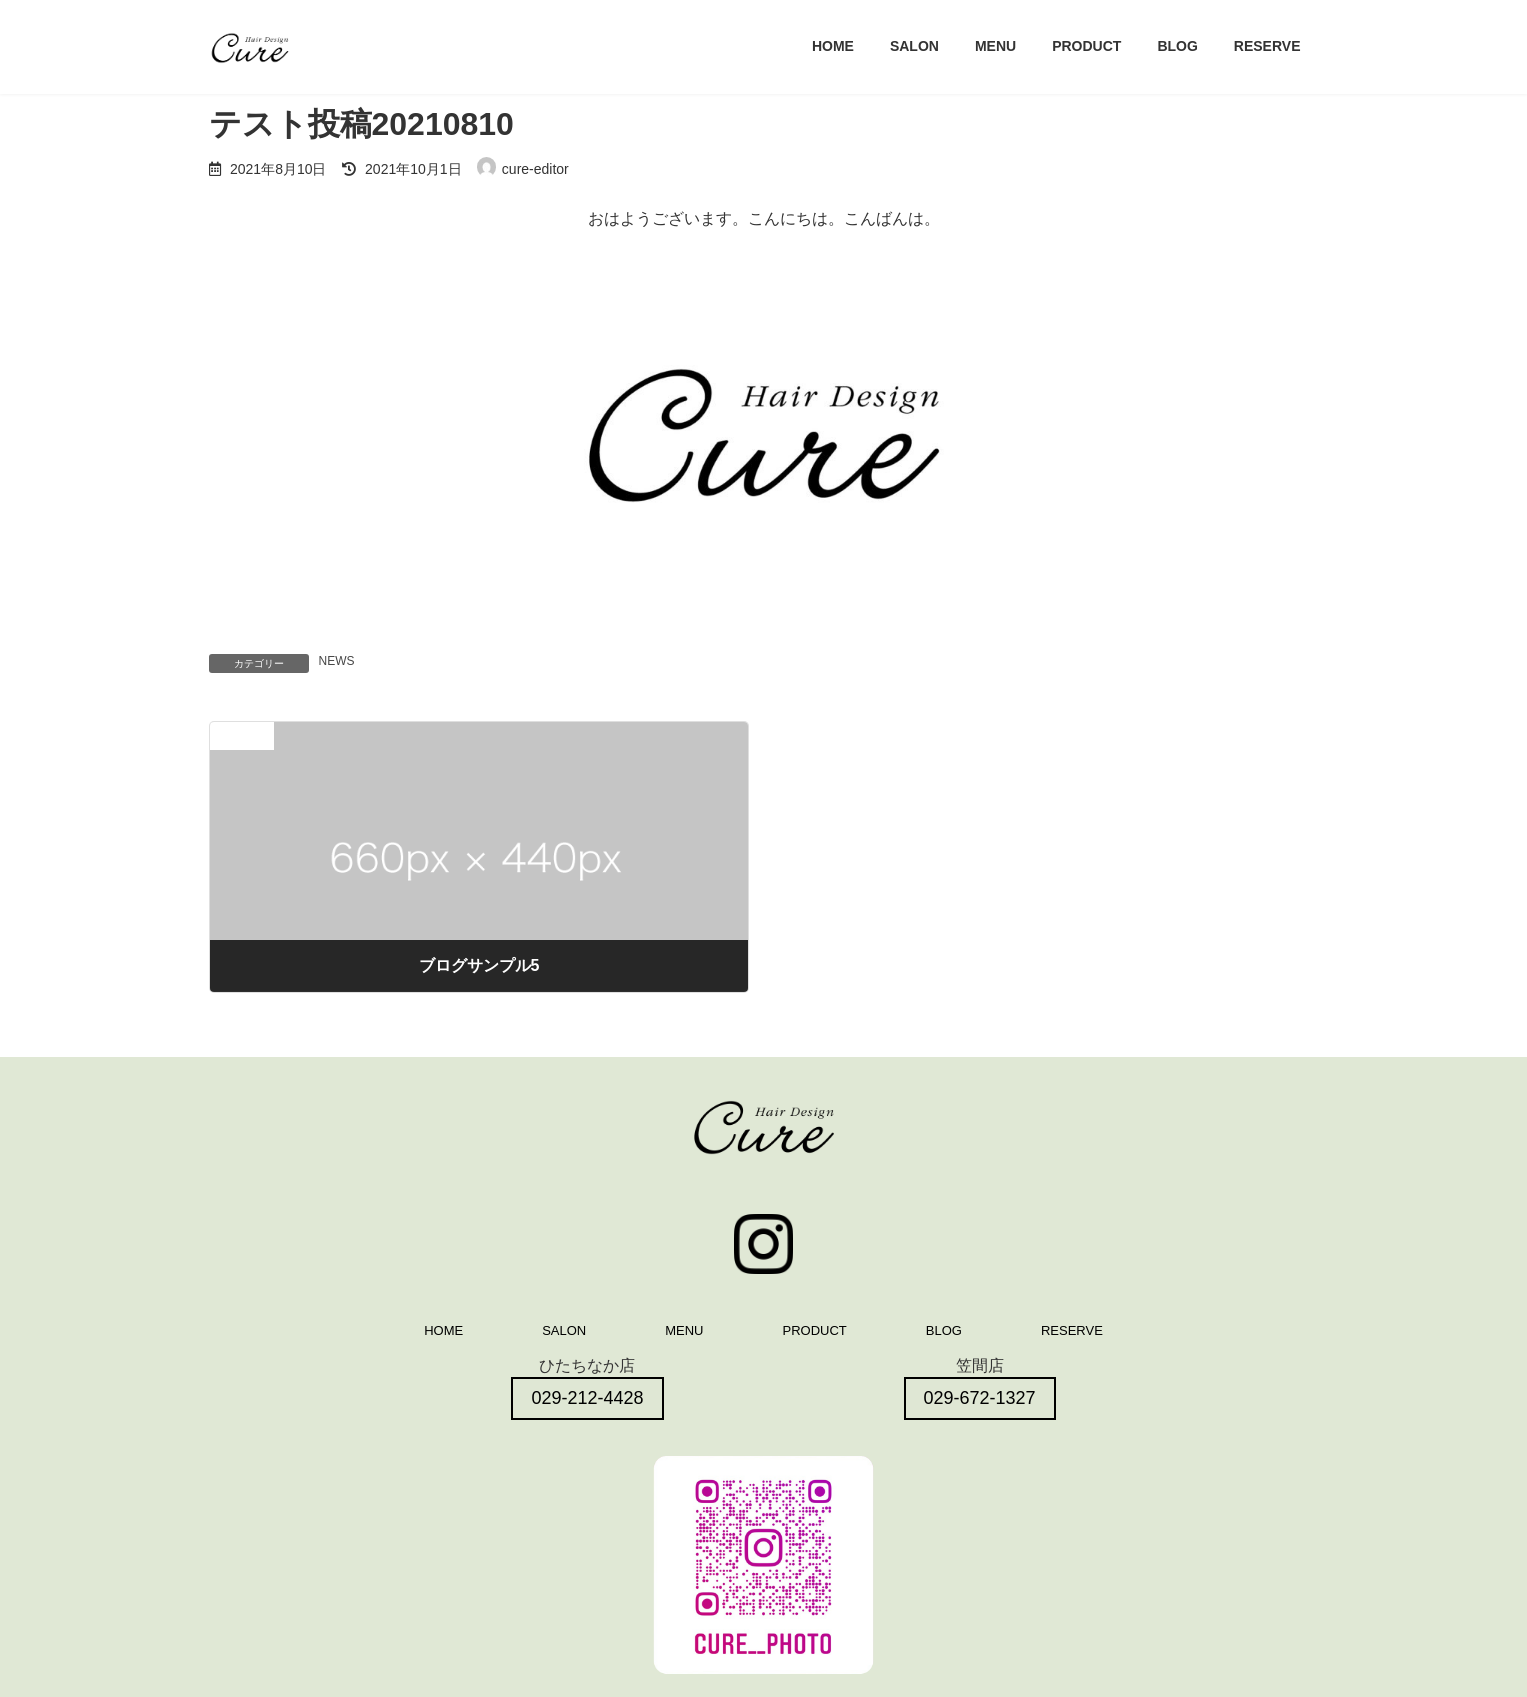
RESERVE (1072, 1330)
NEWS (337, 661)
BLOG (944, 1330)
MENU (684, 1330)
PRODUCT (815, 1330)
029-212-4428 (587, 1398)
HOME (443, 1330)
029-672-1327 (980, 1398)
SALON (564, 1330)
